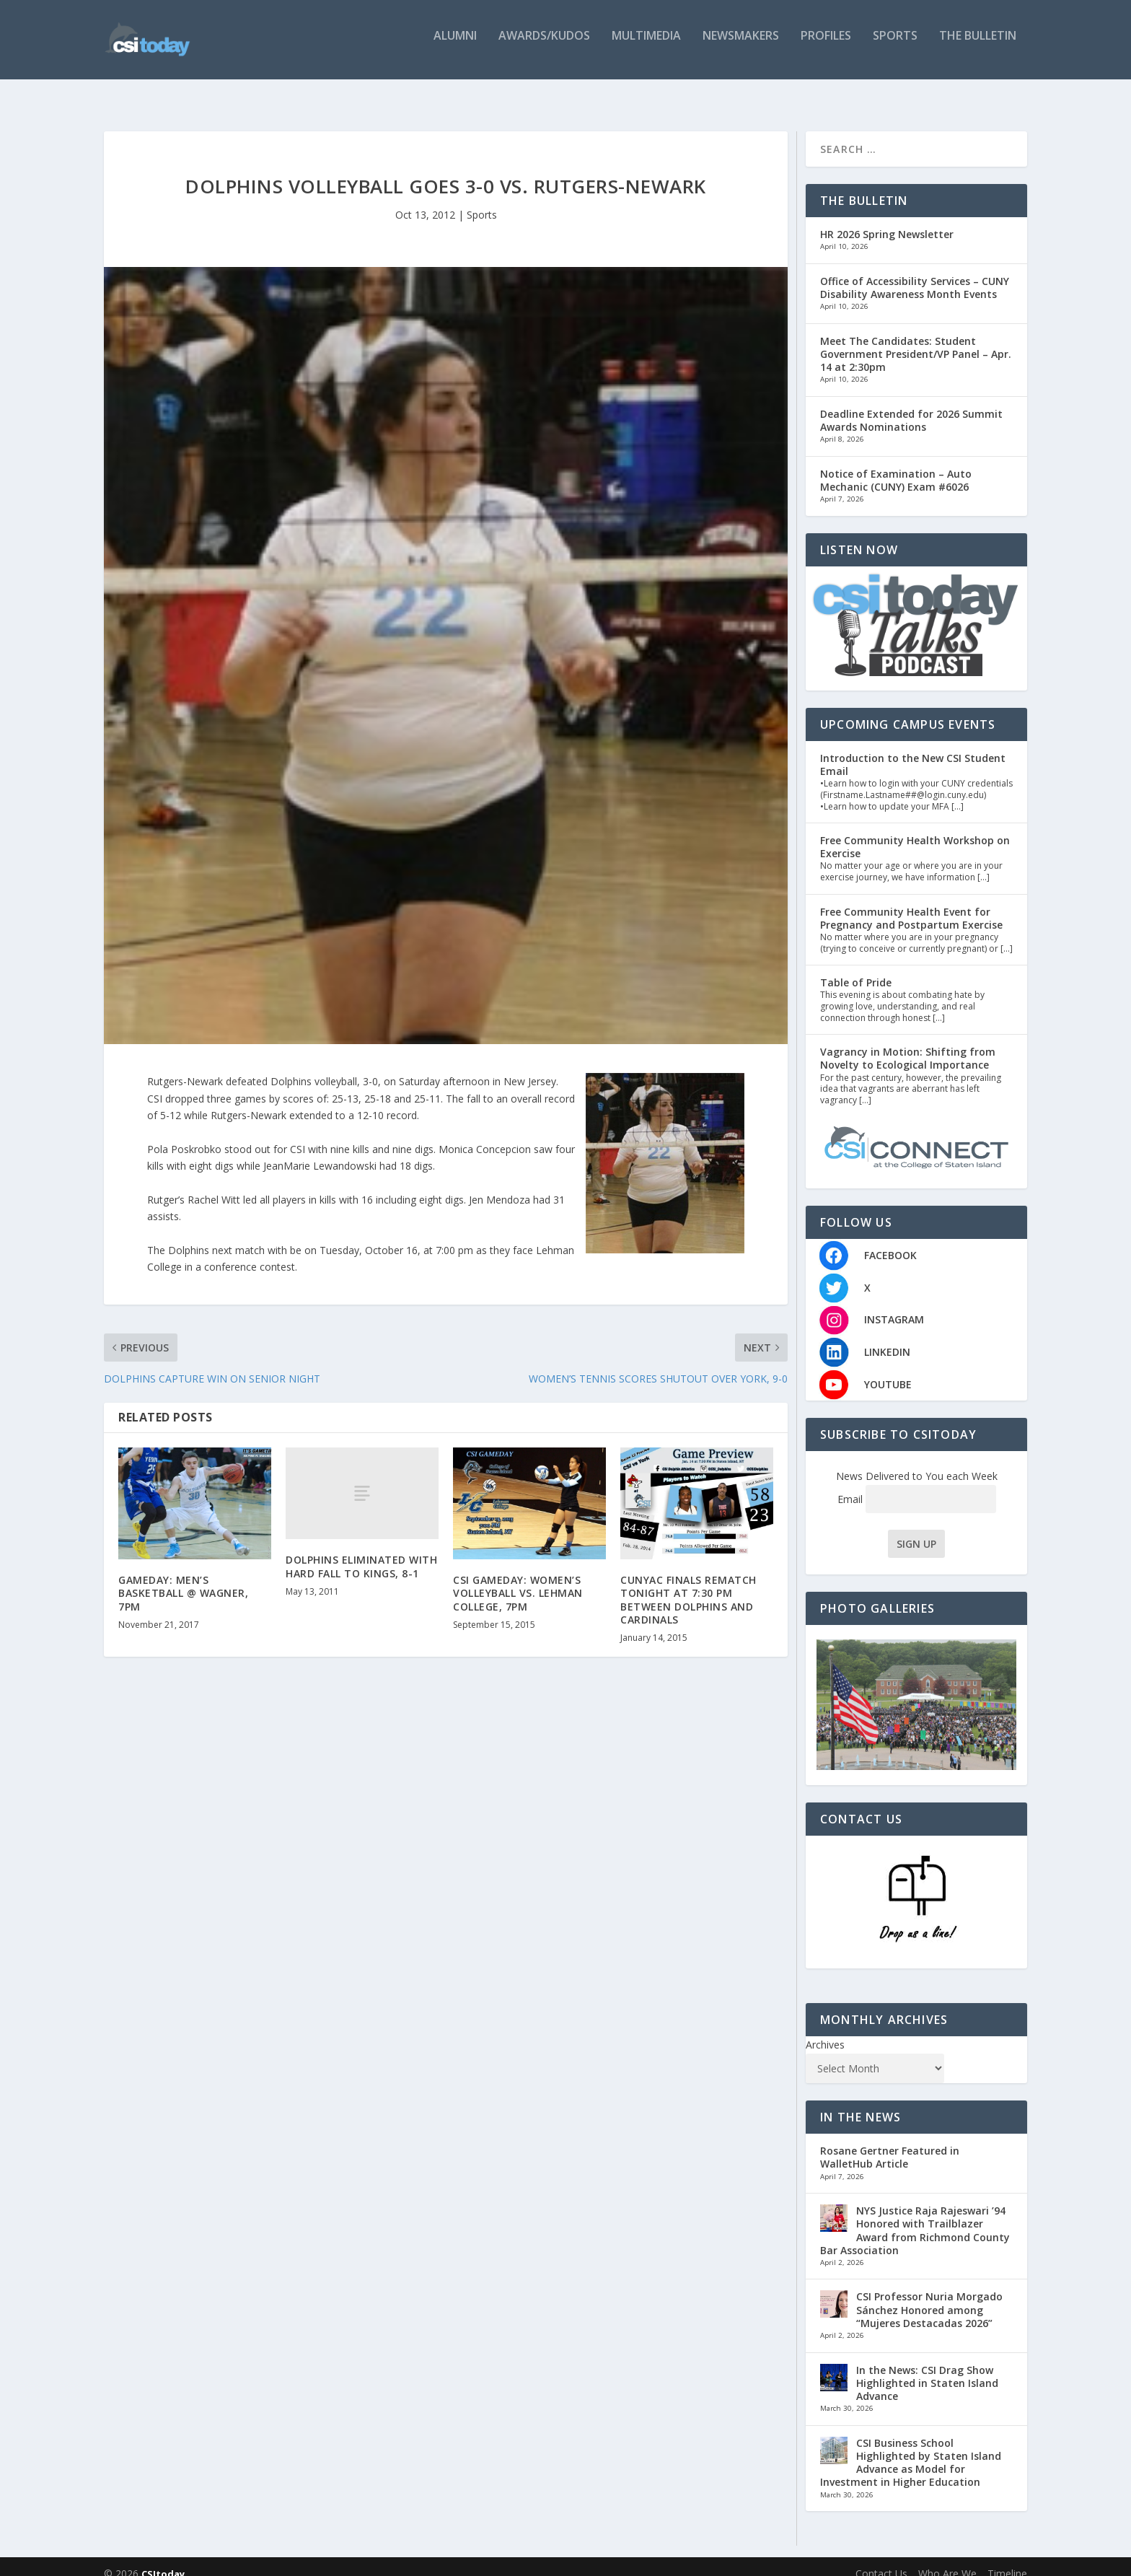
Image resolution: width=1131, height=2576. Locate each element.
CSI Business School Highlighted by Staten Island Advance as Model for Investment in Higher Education (910, 2448)
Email (916, 1484)
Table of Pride (856, 968)
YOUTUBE (888, 1370)
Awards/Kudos (544, 45)
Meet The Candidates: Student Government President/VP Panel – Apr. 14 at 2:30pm (915, 339)
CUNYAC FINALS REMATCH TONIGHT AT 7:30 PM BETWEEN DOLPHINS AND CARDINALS (688, 1585)
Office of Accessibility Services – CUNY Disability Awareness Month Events (914, 273)
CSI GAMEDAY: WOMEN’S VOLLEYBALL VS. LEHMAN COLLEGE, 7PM (518, 1578)
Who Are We (947, 2559)
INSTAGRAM (894, 1305)
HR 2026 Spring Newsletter (887, 220)
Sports (895, 45)
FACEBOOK (890, 1241)
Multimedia (646, 45)
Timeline (1007, 2559)
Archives (825, 2030)
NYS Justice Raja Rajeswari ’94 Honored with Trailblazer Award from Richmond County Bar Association (915, 2216)
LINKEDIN (887, 1337)
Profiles (826, 45)
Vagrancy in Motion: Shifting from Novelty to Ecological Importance (907, 1043)
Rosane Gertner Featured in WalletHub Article (889, 2142)
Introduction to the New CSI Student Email (912, 750)
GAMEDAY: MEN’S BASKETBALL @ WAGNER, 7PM (183, 1578)
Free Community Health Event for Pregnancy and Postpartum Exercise (911, 903)
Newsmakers (741, 45)
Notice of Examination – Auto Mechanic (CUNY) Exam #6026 (896, 465)
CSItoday (163, 2559)
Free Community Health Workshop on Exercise (915, 832)
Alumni (455, 45)
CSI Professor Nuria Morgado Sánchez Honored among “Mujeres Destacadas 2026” (929, 2295)
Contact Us (881, 2559)
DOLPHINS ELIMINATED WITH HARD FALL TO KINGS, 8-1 (361, 1551)
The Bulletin (977, 45)
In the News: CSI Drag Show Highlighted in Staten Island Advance (927, 2368)
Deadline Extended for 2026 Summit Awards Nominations (911, 406)
